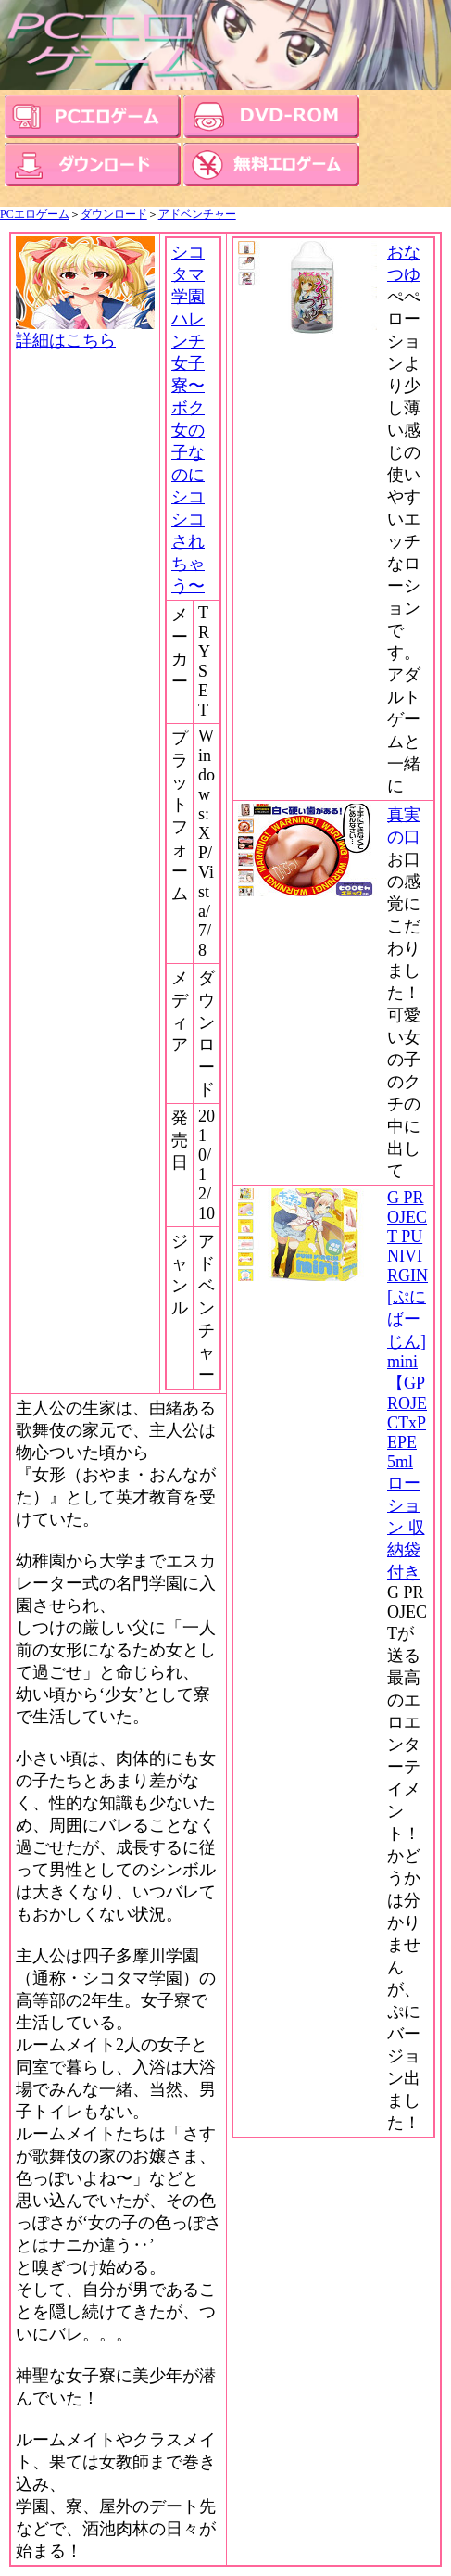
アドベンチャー (197, 214)
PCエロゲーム (34, 214)
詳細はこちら (85, 331)
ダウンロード (114, 214)
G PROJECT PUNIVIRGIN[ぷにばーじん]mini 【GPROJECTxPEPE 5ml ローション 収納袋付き (407, 1384)
